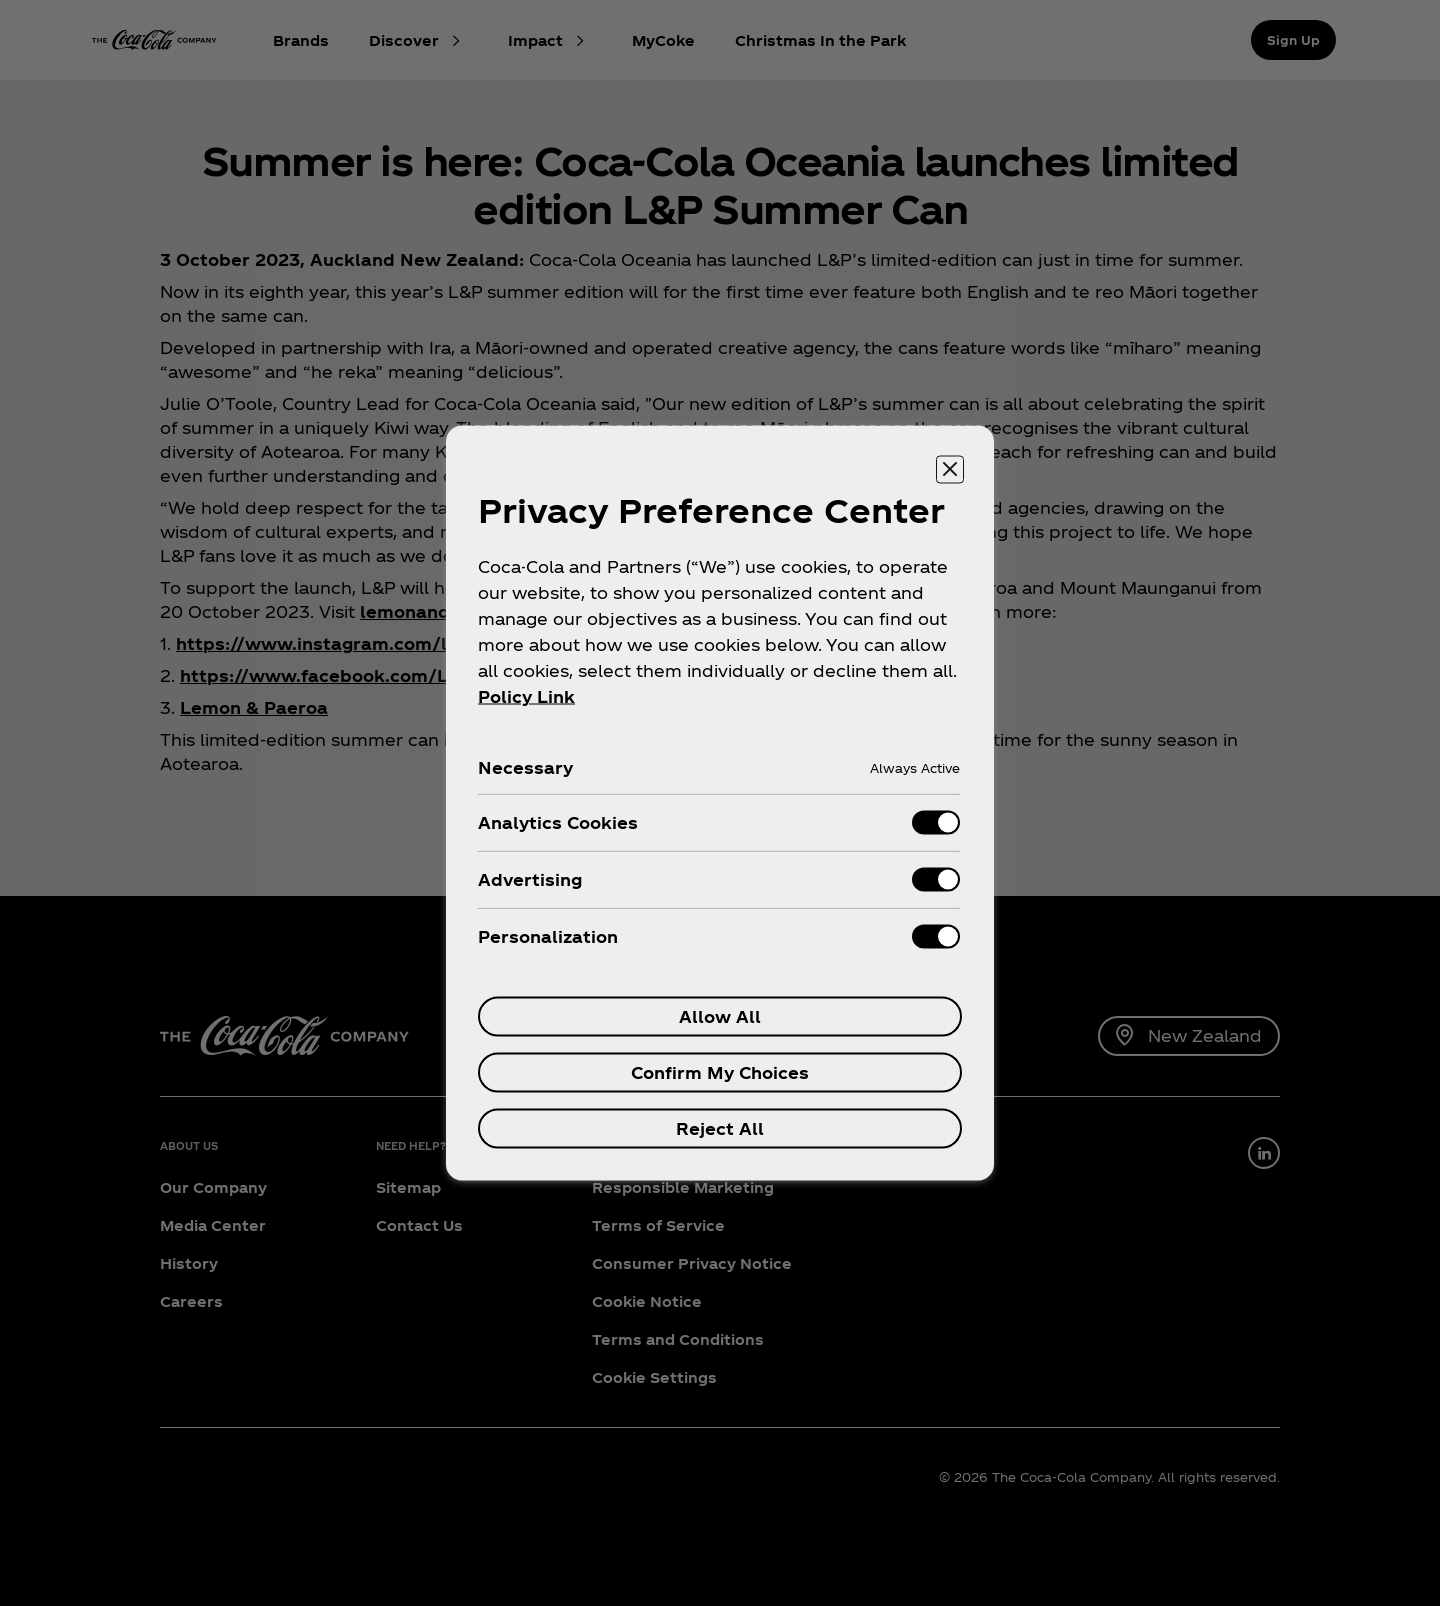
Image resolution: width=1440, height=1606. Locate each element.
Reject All (720, 1128)
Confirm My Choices (720, 1072)
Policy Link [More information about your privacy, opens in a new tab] (526, 696)
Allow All (720, 1016)
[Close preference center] (950, 470)
